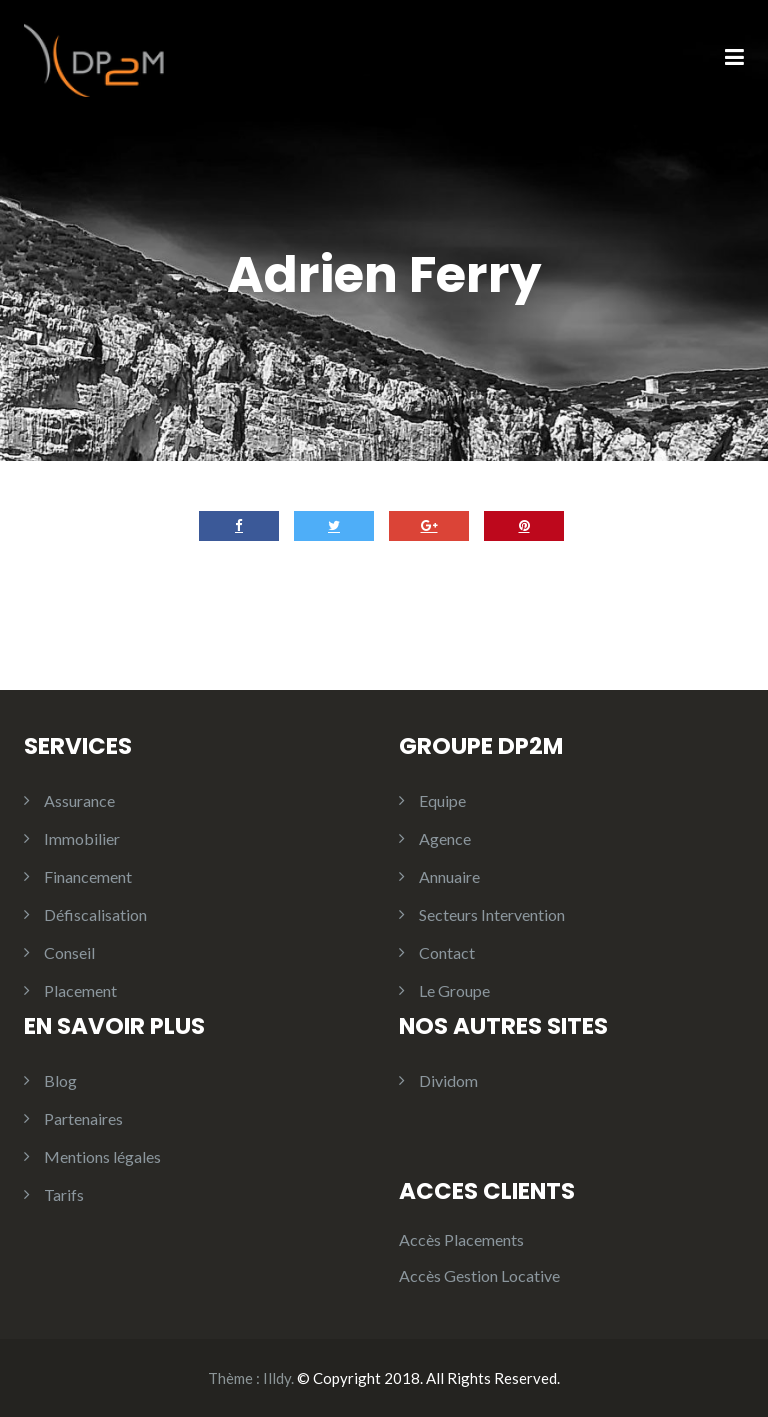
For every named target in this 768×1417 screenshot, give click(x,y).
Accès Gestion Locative (479, 1275)
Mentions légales (102, 1156)
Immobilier (82, 838)
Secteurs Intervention (492, 914)
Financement (88, 876)
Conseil (69, 952)
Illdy (277, 1378)
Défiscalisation (95, 914)
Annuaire (449, 876)
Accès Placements (461, 1239)
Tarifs (64, 1194)
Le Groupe (454, 990)
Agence (445, 838)
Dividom (448, 1080)
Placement (80, 990)
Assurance (79, 800)
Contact (447, 952)
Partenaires (83, 1118)
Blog (60, 1080)
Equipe (442, 800)
